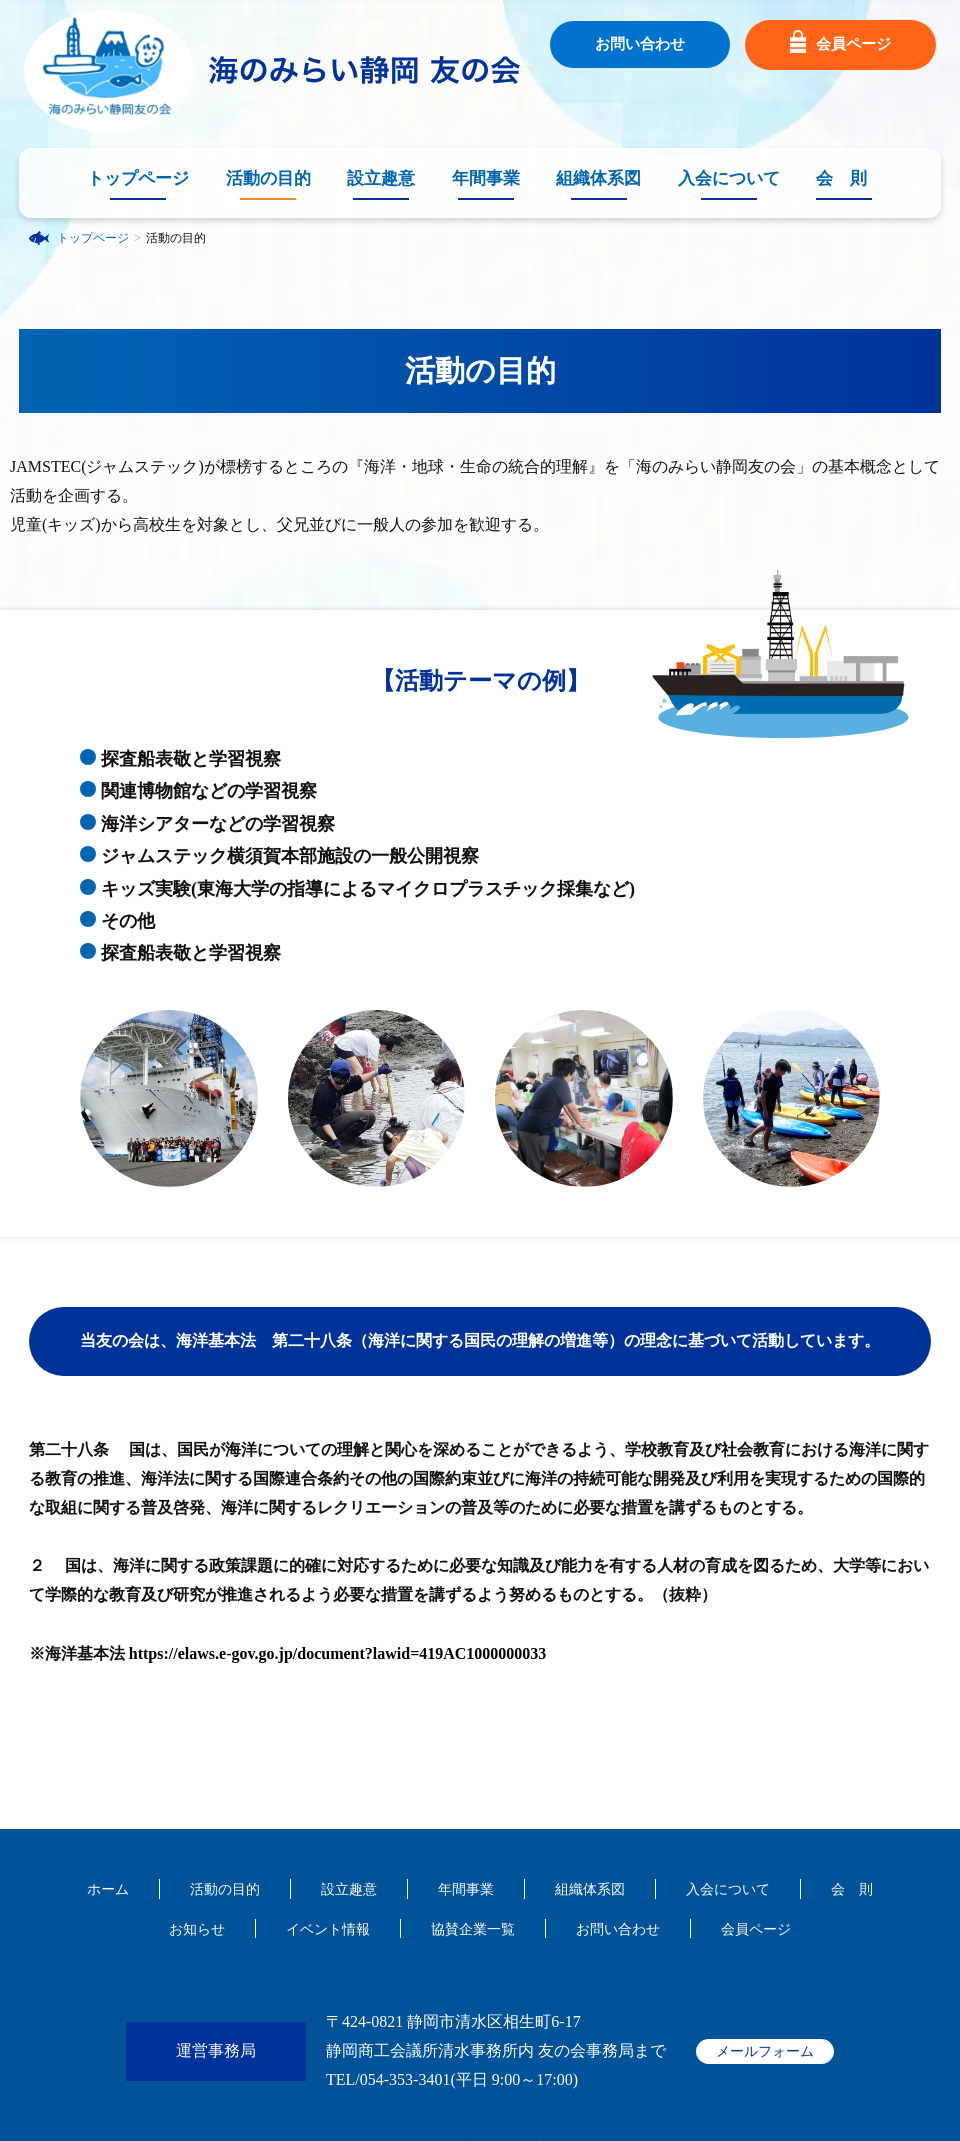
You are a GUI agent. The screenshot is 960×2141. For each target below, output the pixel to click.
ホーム (108, 1889)
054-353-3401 (405, 2079)
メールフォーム (765, 2051)
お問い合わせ (640, 44)
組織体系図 (598, 178)
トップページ (138, 178)
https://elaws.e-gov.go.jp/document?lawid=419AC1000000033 (338, 1653)
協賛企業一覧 (473, 1929)
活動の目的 (268, 178)
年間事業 (486, 178)
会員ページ (840, 45)
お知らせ (197, 1929)
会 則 (841, 178)
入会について (729, 178)
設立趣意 (381, 178)
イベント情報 (328, 1929)
